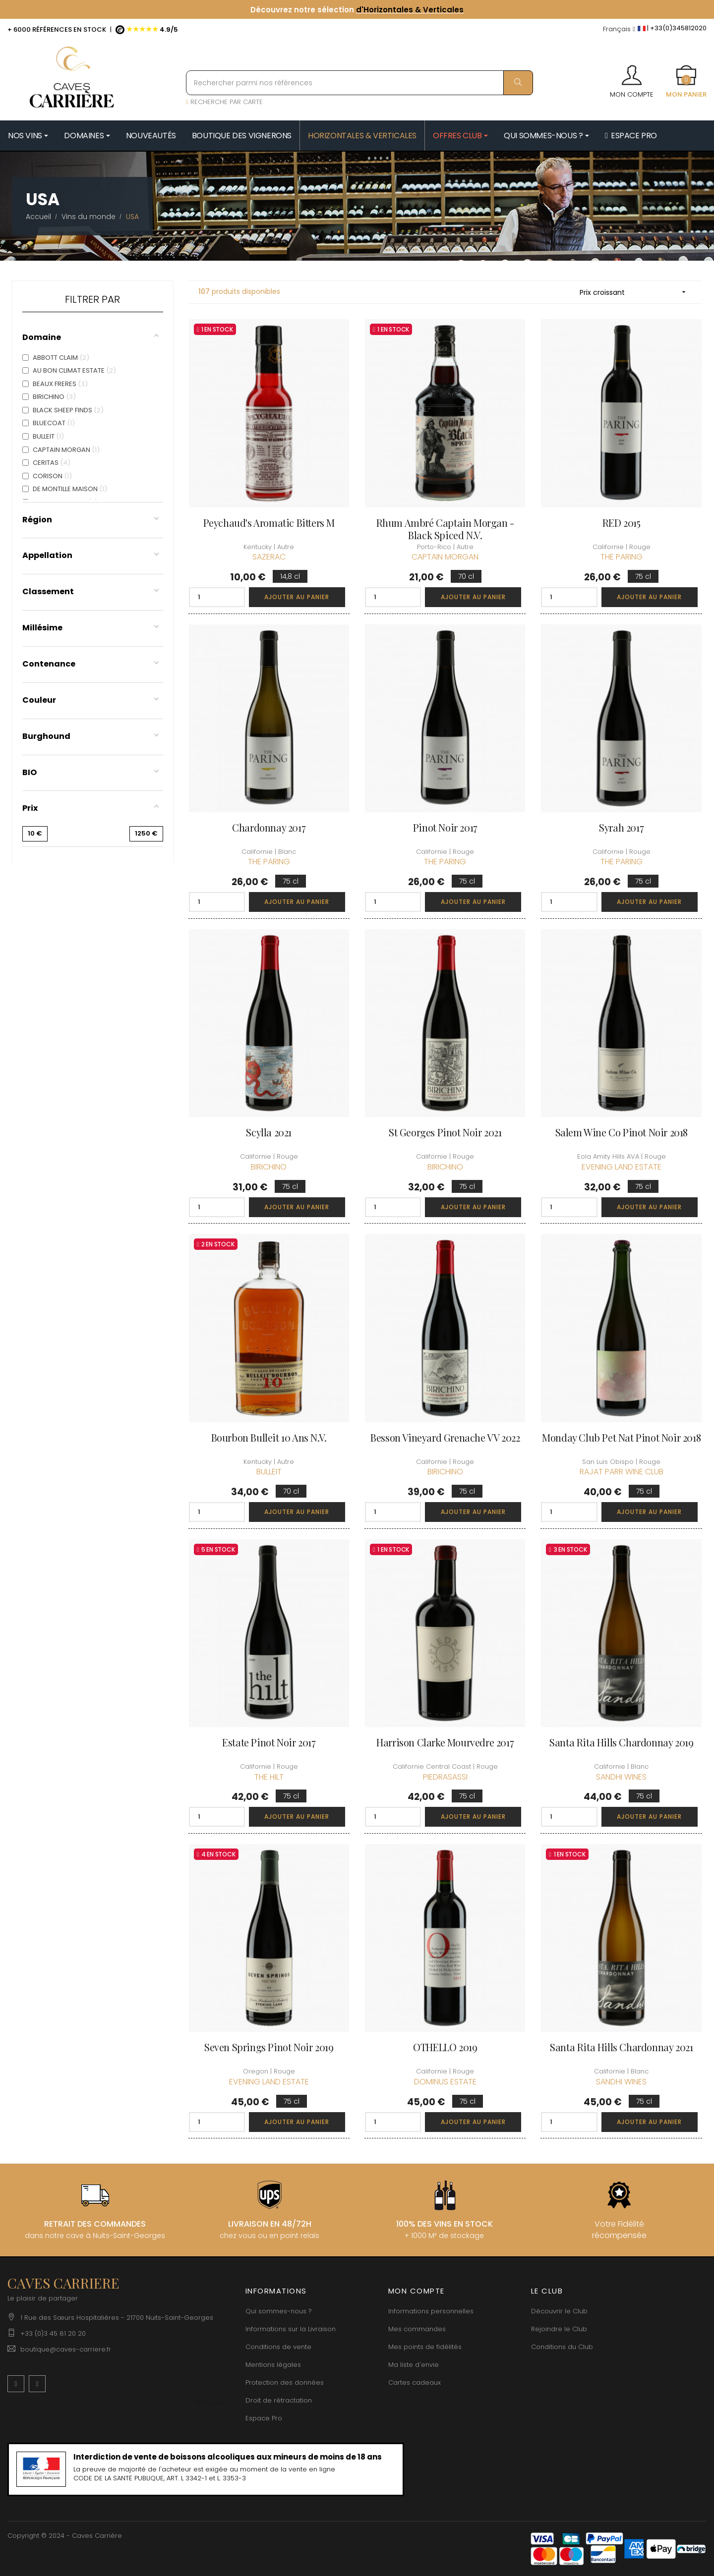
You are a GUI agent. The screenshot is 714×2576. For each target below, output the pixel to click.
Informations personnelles (431, 2311)
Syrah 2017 (621, 827)
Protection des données (284, 2382)
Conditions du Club (562, 2347)
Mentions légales (273, 2364)
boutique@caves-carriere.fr (65, 2349)
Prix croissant (636, 292)
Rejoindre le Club (559, 2329)
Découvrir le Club (559, 2311)
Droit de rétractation (278, 2400)
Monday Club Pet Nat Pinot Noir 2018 (621, 1437)
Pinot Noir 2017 (445, 827)
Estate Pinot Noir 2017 (268, 1742)
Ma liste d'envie (413, 2364)
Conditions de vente (278, 2347)
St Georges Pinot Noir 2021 (445, 1132)
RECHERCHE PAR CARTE (224, 102)
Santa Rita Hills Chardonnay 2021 (621, 2047)
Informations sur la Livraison (290, 2329)
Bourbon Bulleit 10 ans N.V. (269, 1437)
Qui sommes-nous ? (278, 2311)
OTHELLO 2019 (445, 2047)
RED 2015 (621, 522)
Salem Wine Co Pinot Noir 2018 (621, 1132)
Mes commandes (417, 2329)
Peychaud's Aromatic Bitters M (269, 522)
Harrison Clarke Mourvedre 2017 (445, 1742)
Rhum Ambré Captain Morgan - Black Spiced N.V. (445, 529)
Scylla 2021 (269, 1132)
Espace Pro (263, 2418)
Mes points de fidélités (425, 2347)
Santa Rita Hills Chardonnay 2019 (621, 1742)
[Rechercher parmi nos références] (359, 82)
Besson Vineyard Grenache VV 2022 (445, 1437)
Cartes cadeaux (414, 2382)
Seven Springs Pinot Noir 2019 (268, 2047)
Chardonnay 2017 (268, 827)
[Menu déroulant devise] (619, 29)
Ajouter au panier (296, 597)
